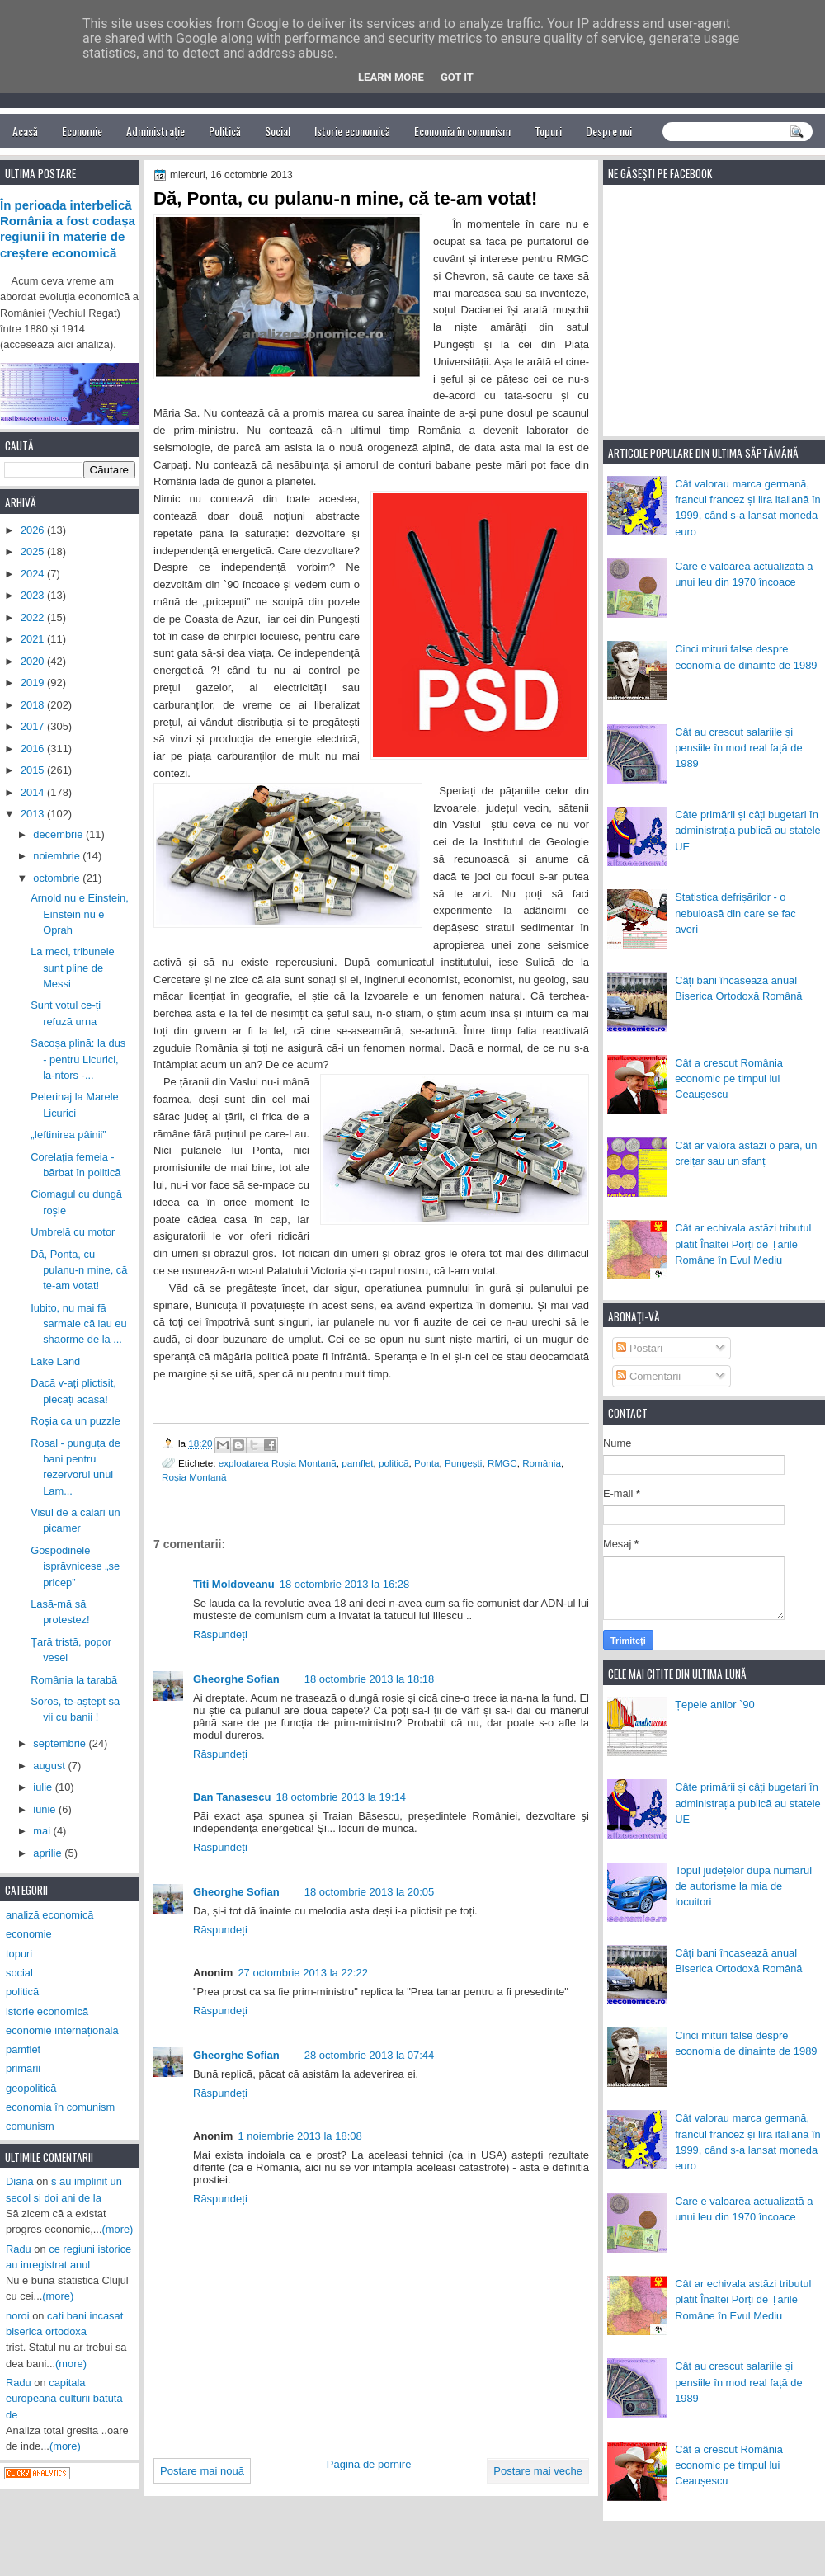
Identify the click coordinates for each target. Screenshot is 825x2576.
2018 (34, 705)
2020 (34, 661)
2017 (34, 726)
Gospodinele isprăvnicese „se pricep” (75, 1566)
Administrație (155, 130)
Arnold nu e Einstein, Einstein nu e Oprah (80, 914)
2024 (34, 573)
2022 (34, 617)
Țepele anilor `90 (715, 1704)
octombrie (57, 878)
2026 (34, 530)
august (50, 1765)
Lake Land (55, 1361)
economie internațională (62, 2030)
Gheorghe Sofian (236, 1679)
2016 (34, 748)
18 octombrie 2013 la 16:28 (345, 1584)
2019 (34, 682)
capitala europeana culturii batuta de (64, 2398)
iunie (46, 1809)
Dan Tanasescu (232, 1797)
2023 (34, 595)
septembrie (60, 1743)
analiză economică (50, 1915)
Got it (457, 77)
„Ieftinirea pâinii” (68, 1134)
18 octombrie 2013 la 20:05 (369, 1892)
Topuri (548, 130)
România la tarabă (74, 1680)
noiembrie (57, 856)
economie (29, 1934)
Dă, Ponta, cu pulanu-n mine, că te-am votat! (79, 1270)
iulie (43, 1787)
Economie (82, 130)
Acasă (25, 130)
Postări (639, 1348)
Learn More (391, 77)
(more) (118, 2229)
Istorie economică (352, 130)
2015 (34, 770)
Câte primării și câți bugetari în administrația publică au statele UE (748, 830)
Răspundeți (220, 1634)
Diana (20, 2181)
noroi (18, 2316)
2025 (34, 551)
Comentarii (648, 1376)
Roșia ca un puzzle (75, 1421)
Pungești (463, 1463)
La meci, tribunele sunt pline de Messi (73, 967)
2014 (34, 792)
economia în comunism (60, 2107)
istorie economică (47, 2011)
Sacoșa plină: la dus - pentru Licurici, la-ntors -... (78, 1059)
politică (393, 1463)
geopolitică (31, 2088)
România (541, 1463)
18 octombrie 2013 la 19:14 (341, 1797)
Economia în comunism (462, 130)
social (19, 1972)
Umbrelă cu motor (73, 1232)
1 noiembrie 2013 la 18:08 (299, 2136)
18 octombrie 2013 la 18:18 (369, 1679)
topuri (19, 1953)
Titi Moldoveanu (234, 1584)
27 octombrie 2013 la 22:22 (303, 1972)
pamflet (357, 1463)
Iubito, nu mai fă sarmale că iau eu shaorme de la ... (79, 1324)
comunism (30, 2126)
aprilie (48, 1853)
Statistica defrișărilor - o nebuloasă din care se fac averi (735, 913)
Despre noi (609, 130)
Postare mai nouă (202, 2471)
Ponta (427, 1463)
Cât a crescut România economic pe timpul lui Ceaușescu (729, 1079)
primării (23, 2068)
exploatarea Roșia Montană (278, 1463)
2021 (34, 639)
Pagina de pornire (369, 2464)
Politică (225, 130)
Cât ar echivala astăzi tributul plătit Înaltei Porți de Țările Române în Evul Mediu (743, 1244)
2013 (34, 814)
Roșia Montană (194, 1477)
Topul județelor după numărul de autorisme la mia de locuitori (743, 1886)
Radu (18, 2249)
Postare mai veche (537, 2471)
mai (43, 1831)
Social (277, 130)
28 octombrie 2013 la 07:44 (369, 2055)
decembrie (59, 834)
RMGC (502, 1463)
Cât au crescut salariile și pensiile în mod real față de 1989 (738, 748)
